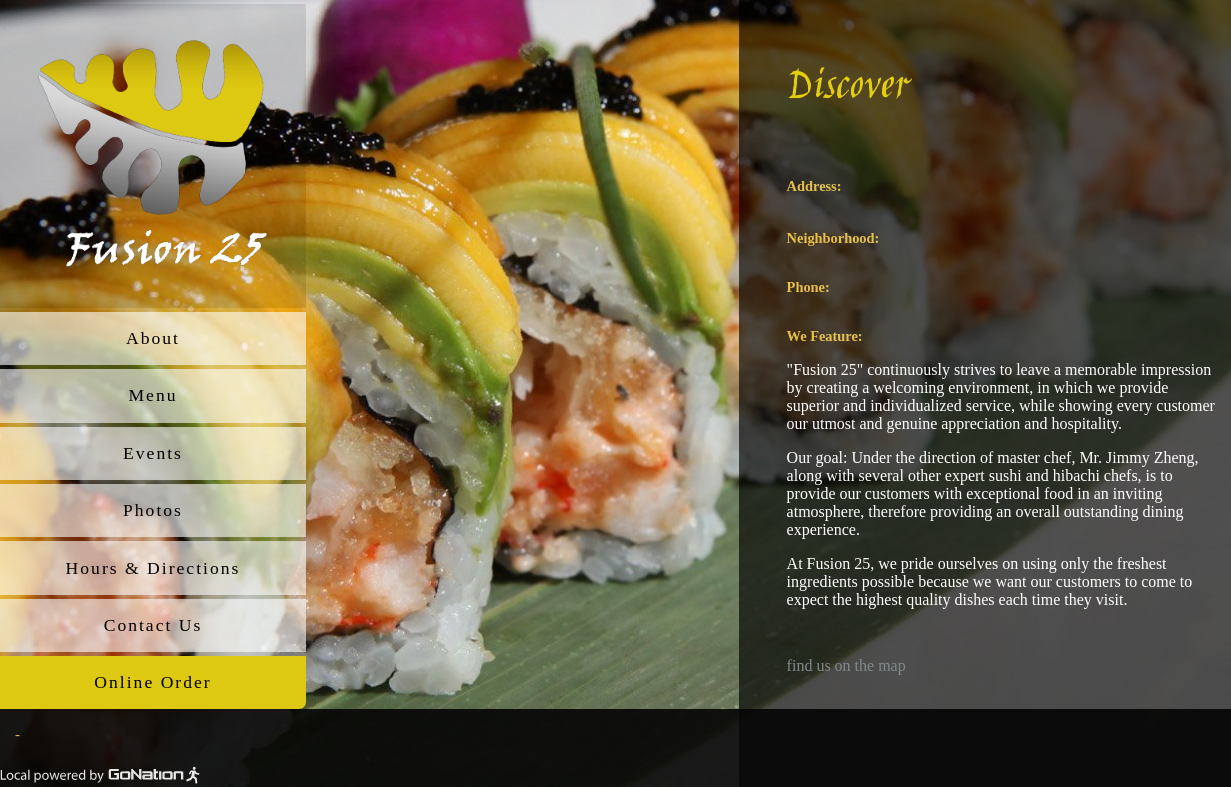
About (153, 338)
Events (153, 453)
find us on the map (846, 665)
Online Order (152, 682)
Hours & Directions (153, 568)
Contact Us (153, 625)
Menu (152, 395)
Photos (153, 510)
